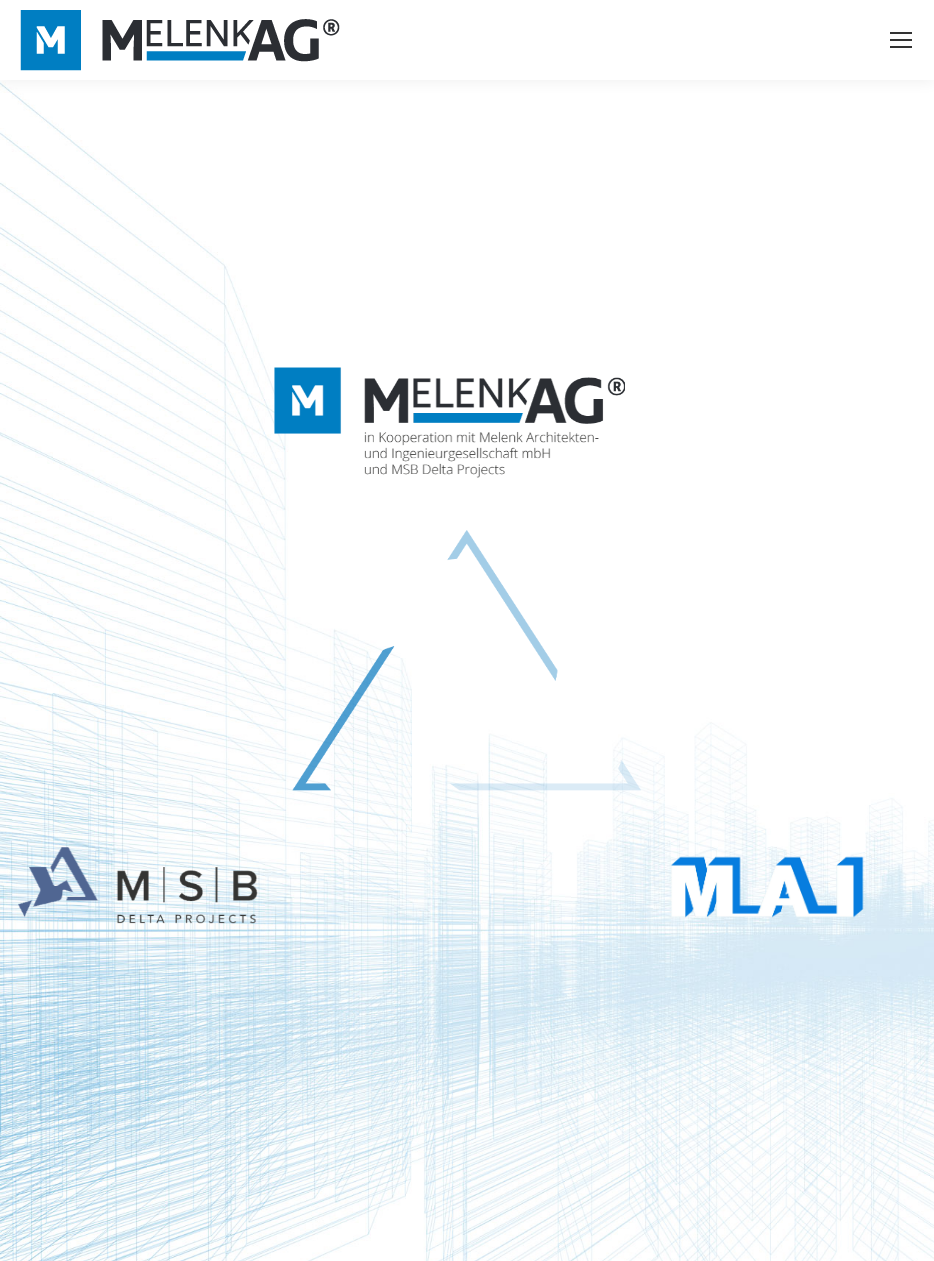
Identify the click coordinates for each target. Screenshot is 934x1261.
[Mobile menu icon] (901, 40)
